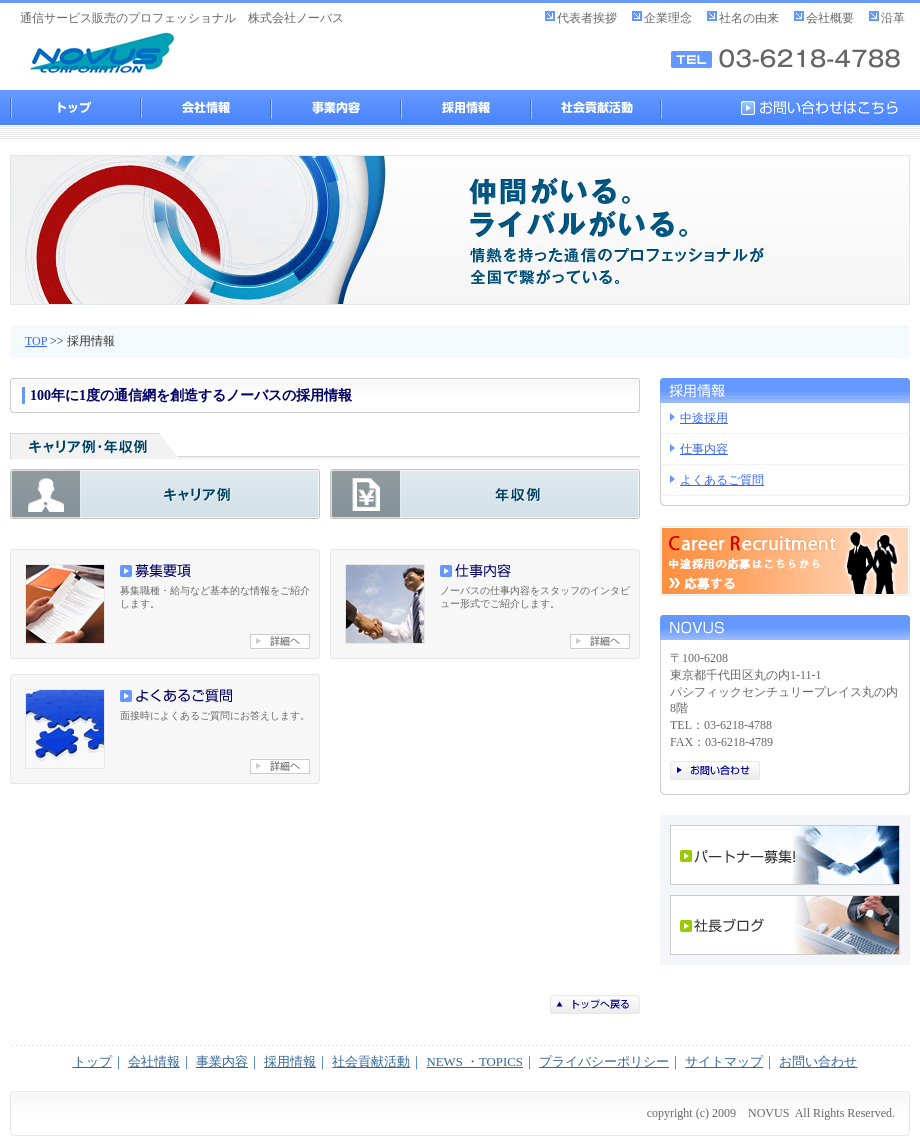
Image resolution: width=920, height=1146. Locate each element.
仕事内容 (704, 449)
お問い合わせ (715, 770)
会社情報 (205, 107)
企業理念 (668, 18)
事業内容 (335, 107)
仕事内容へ (600, 641)
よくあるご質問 (722, 480)
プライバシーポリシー (604, 1062)
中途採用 (704, 418)
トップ (75, 107)
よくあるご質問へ (280, 766)
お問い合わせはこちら (825, 107)
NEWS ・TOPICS (475, 1062)
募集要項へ (280, 641)
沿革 (893, 18)
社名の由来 (749, 18)
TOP (36, 341)
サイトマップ (724, 1062)
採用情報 (465, 107)
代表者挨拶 (587, 18)
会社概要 (830, 18)
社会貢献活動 (595, 107)
